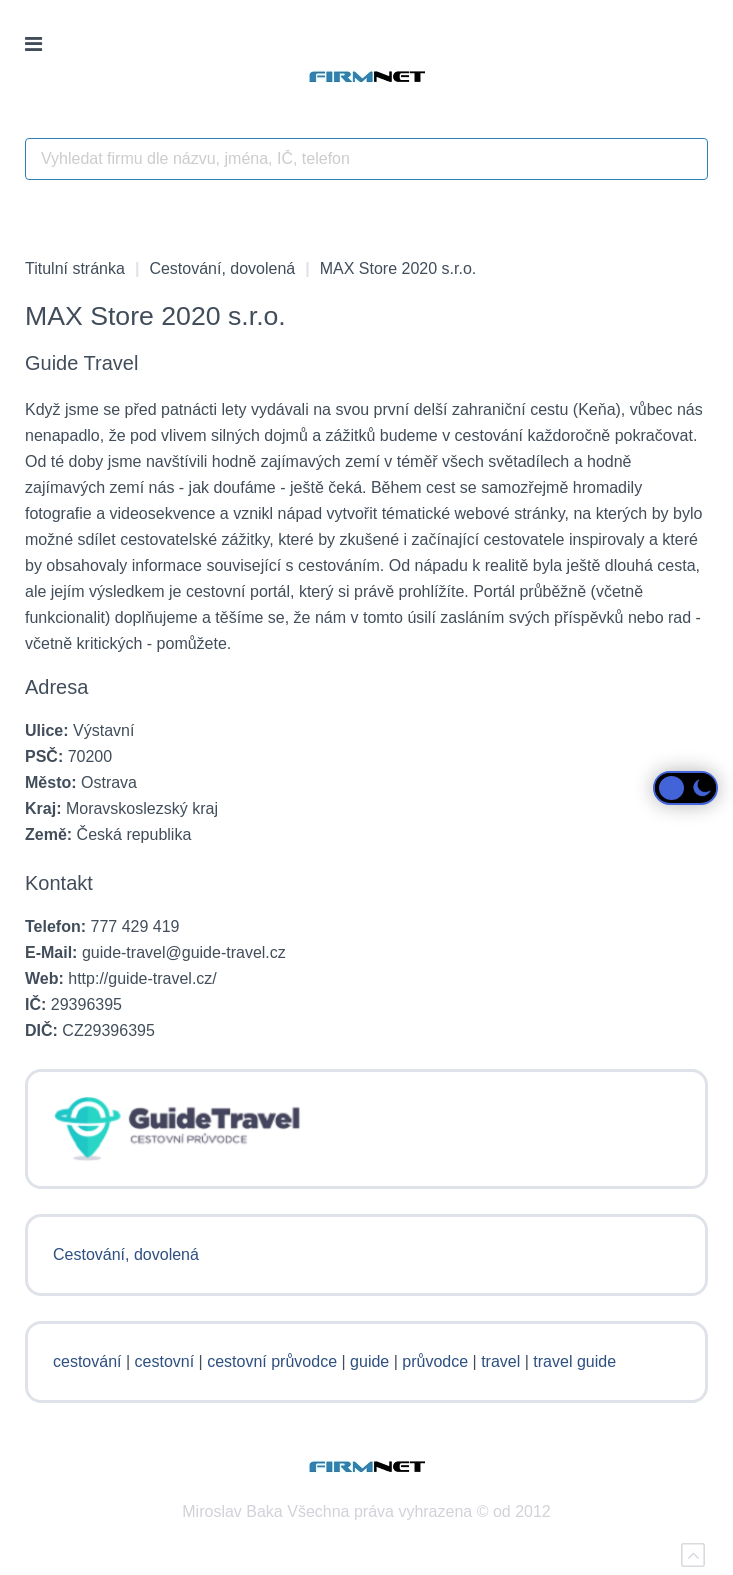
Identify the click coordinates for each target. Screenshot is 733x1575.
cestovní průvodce (272, 1361)
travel (500, 1361)
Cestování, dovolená (222, 268)
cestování (87, 1361)
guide (369, 1361)
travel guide (574, 1361)
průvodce (435, 1361)
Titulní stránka (75, 268)
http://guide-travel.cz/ (142, 978)
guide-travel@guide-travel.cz (184, 952)
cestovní (165, 1361)
